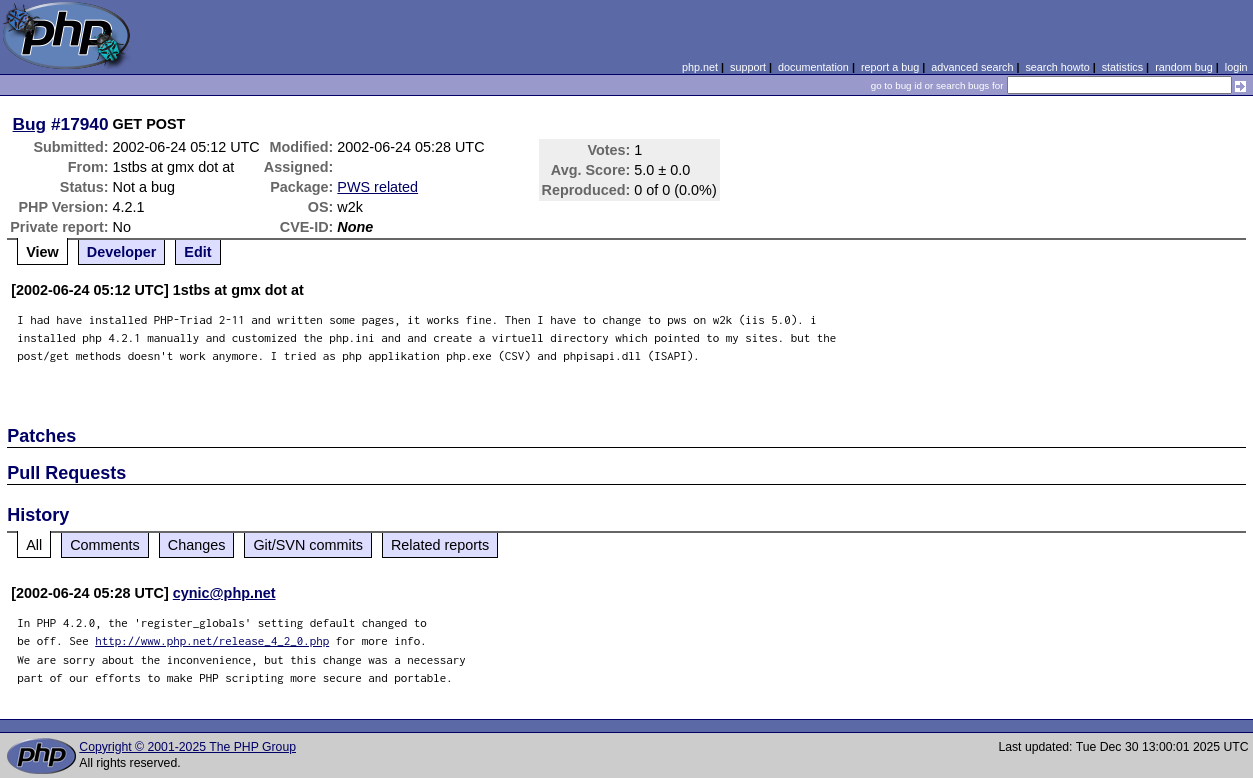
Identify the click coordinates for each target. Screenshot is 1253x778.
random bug (1184, 67)
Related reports (440, 545)
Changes (197, 545)
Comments (105, 545)
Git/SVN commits (308, 545)
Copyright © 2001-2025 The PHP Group (187, 747)
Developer (122, 252)
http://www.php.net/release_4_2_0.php (212, 640)
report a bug (890, 67)
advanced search (972, 67)
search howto (1057, 67)
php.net (700, 67)
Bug (30, 124)
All (34, 545)
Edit (197, 252)
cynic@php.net (224, 593)
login (1236, 67)
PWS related (377, 187)
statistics (1122, 67)
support (748, 67)
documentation (813, 67)
